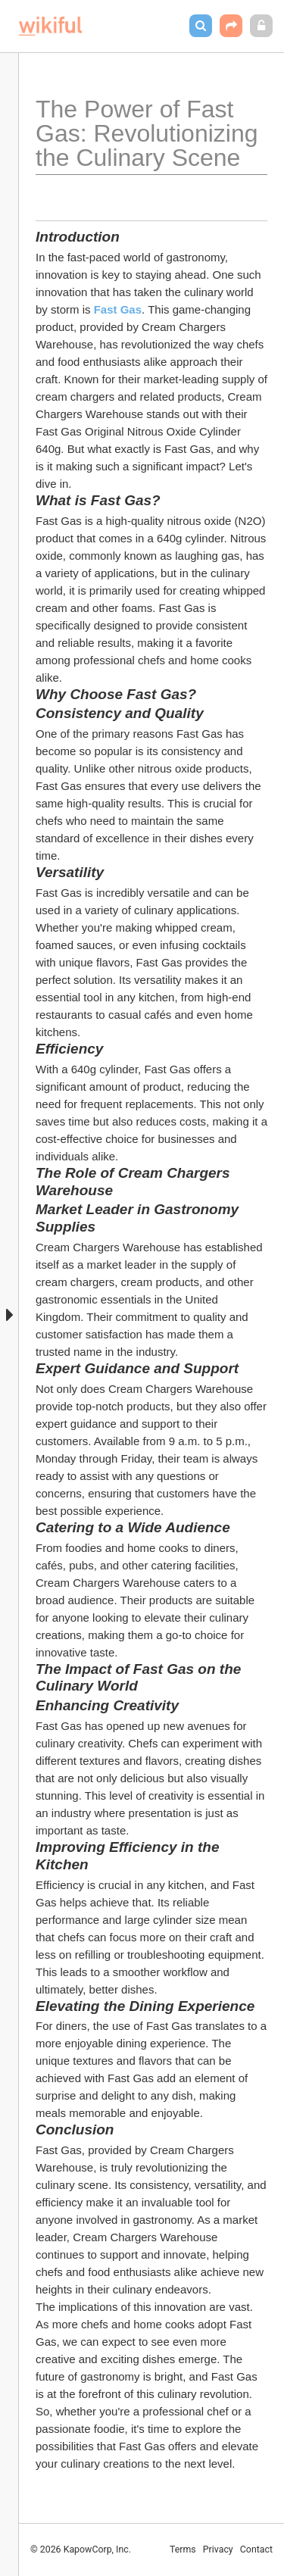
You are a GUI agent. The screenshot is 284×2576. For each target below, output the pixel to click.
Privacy (218, 2549)
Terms (183, 2549)
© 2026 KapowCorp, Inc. (80, 2549)
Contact (256, 2549)
